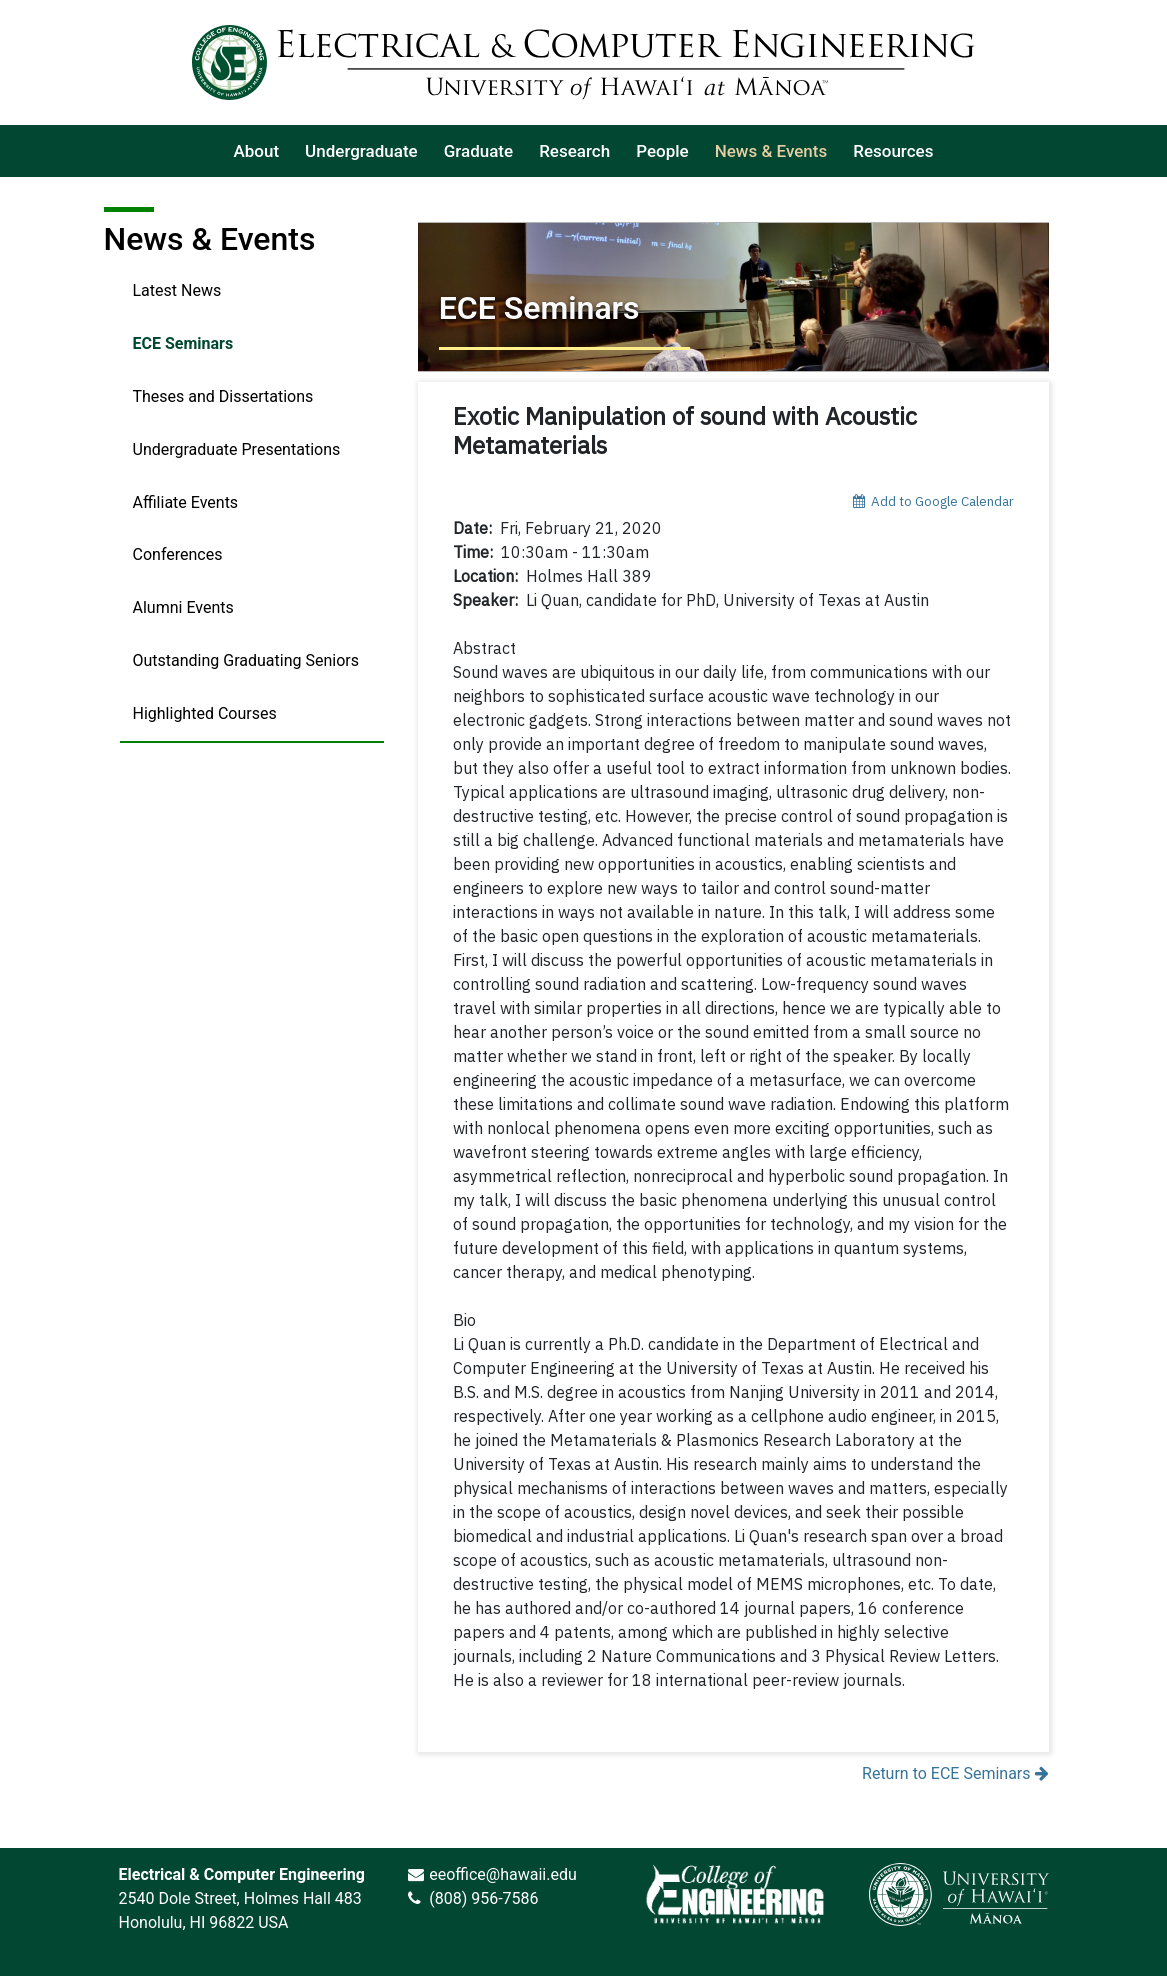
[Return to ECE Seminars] (733, 297)
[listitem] (257, 151)
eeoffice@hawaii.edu (503, 1874)
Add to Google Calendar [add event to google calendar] (933, 501)
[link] (735, 1894)
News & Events (210, 239)
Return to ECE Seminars (955, 1773)
